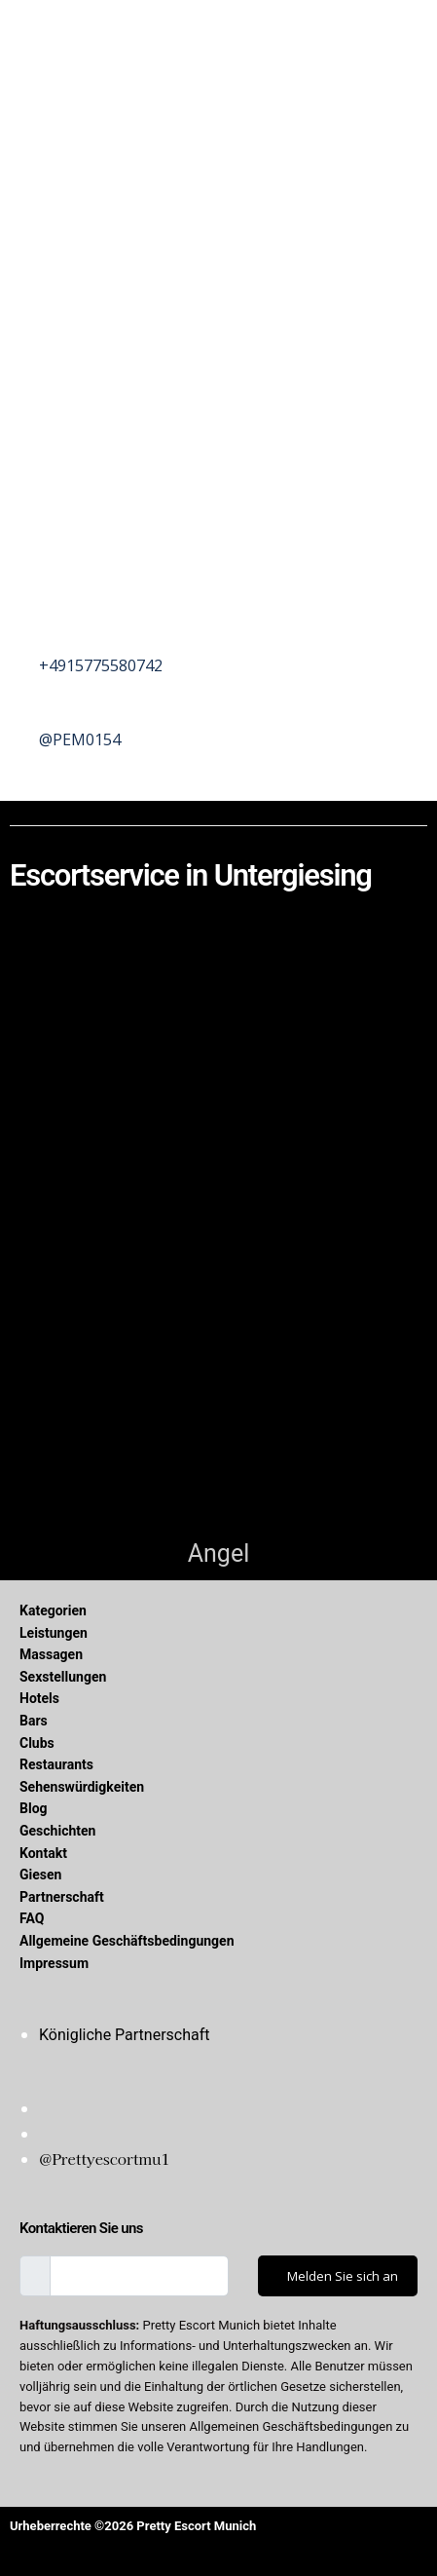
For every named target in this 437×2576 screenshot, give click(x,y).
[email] (139, 2275)
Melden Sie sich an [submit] (342, 2276)
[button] (218, 36)
